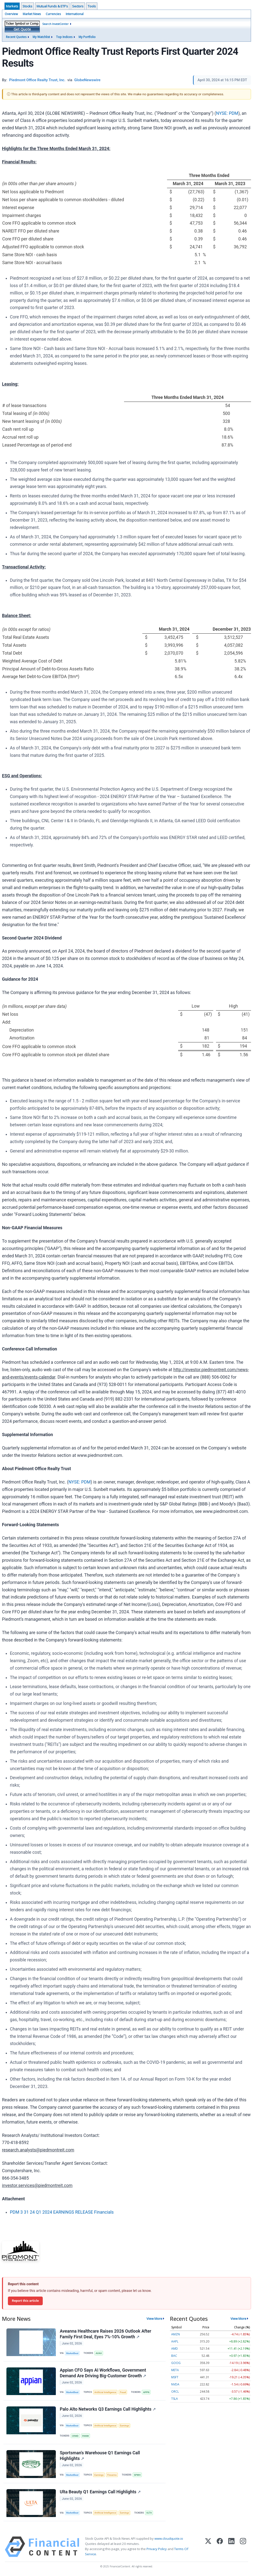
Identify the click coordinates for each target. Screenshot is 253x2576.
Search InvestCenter (55, 24)
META (175, 2370)
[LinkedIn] (231, 2546)
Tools (92, 6)
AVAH (99, 2353)
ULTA (149, 2513)
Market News (32, 14)
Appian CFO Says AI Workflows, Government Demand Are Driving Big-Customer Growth (103, 2373)
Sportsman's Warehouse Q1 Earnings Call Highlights (100, 2455)
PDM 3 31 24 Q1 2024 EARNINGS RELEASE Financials (62, 2212)
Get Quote (22, 29)
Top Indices (64, 37)
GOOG (176, 2363)
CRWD (75, 2436)
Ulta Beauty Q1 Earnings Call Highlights (100, 2492)
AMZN (175, 2334)
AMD (174, 2348)
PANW (85, 2436)
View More (154, 2318)
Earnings (124, 2425)
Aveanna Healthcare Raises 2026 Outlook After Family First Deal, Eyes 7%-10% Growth (105, 2334)
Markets (12, 6)
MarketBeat (72, 2353)
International (75, 14)
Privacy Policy (157, 2549)
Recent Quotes (16, 37)
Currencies (53, 14)
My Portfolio (87, 37)
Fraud (123, 2392)
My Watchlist (41, 37)
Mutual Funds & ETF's (52, 6)
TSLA (174, 2399)
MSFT (174, 2377)
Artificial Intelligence (105, 2392)
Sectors (78, 6)
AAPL (174, 2341)
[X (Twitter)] (208, 2546)
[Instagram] (243, 2546)
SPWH (137, 2475)
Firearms (112, 2475)
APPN (146, 2392)
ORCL (175, 2391)
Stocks (27, 6)
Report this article (25, 2301)
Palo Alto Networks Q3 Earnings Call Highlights (108, 2409)
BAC (174, 2356)
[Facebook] (220, 2546)
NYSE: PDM (227, 113)
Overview (11, 14)
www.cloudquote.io (168, 2538)
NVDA (175, 2384)
